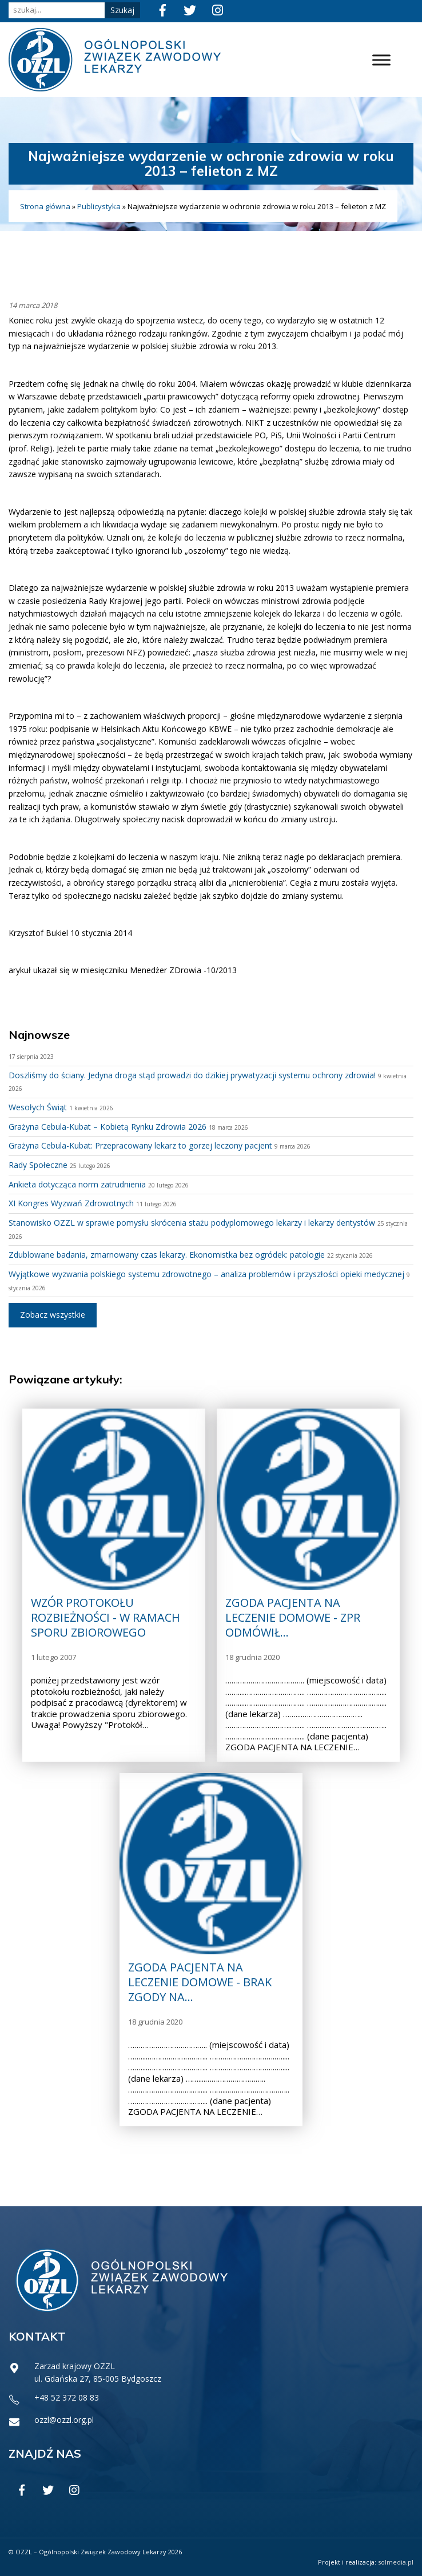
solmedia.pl (395, 2562)
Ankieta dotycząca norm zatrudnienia (77, 1184)
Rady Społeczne (38, 1164)
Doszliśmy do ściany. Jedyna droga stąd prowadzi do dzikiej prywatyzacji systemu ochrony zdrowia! (192, 1075)
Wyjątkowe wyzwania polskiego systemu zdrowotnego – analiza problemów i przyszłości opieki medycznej (206, 1274)
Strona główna (45, 206)
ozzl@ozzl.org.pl (64, 2419)
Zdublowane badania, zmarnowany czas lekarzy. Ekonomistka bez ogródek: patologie (167, 1254)
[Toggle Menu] (381, 59)
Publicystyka (99, 206)
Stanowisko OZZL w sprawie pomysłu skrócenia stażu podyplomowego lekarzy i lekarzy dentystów (192, 1222)
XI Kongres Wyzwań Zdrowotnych (71, 1203)
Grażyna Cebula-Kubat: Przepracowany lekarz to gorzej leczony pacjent (140, 1145)
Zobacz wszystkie (52, 1314)
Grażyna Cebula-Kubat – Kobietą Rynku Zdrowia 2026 (107, 1126)
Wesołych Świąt (38, 1107)
